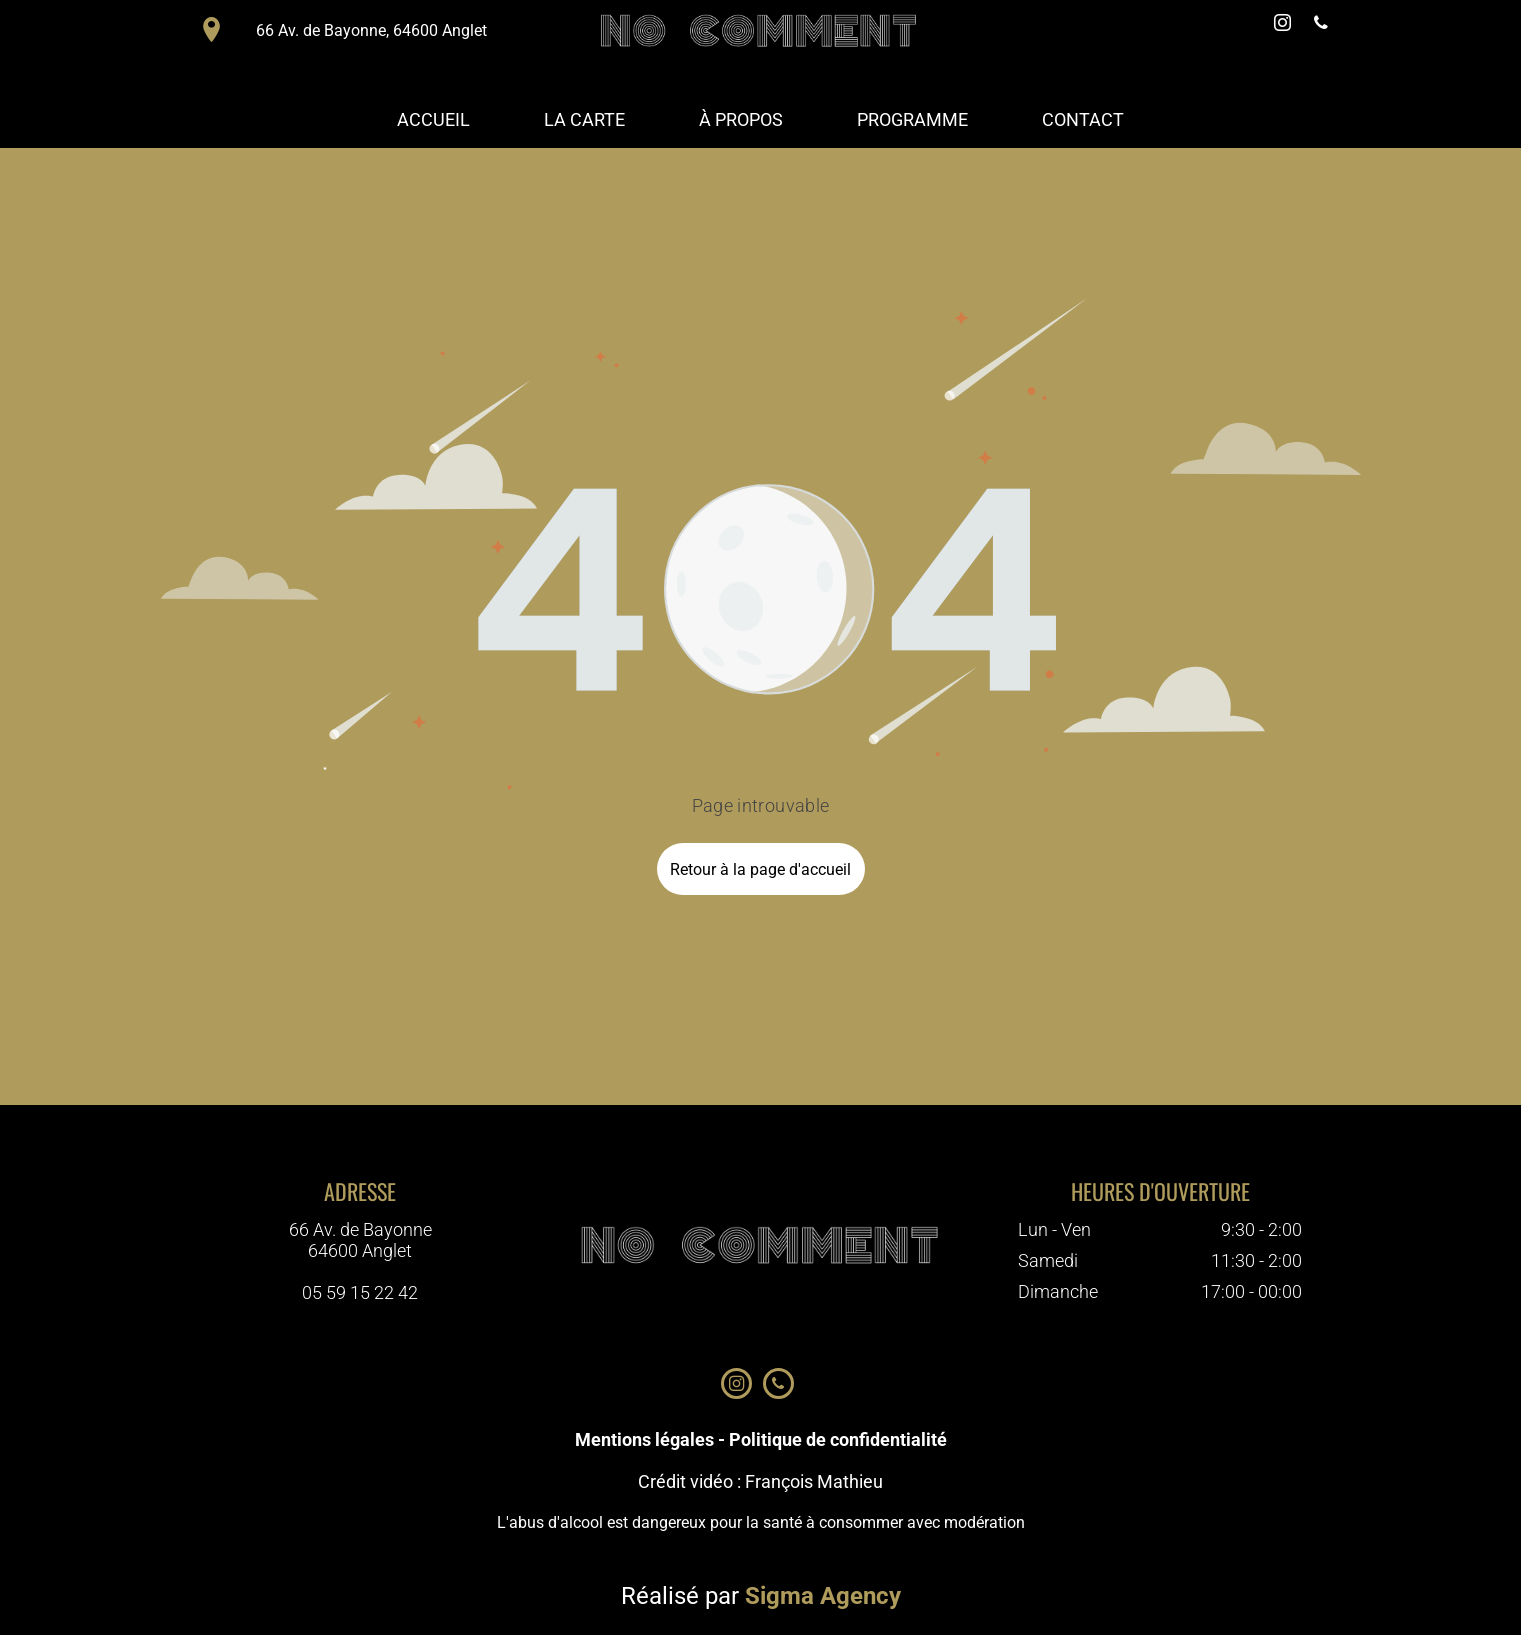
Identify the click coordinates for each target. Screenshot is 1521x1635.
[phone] (1321, 25)
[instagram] (1283, 25)
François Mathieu (814, 1481)
